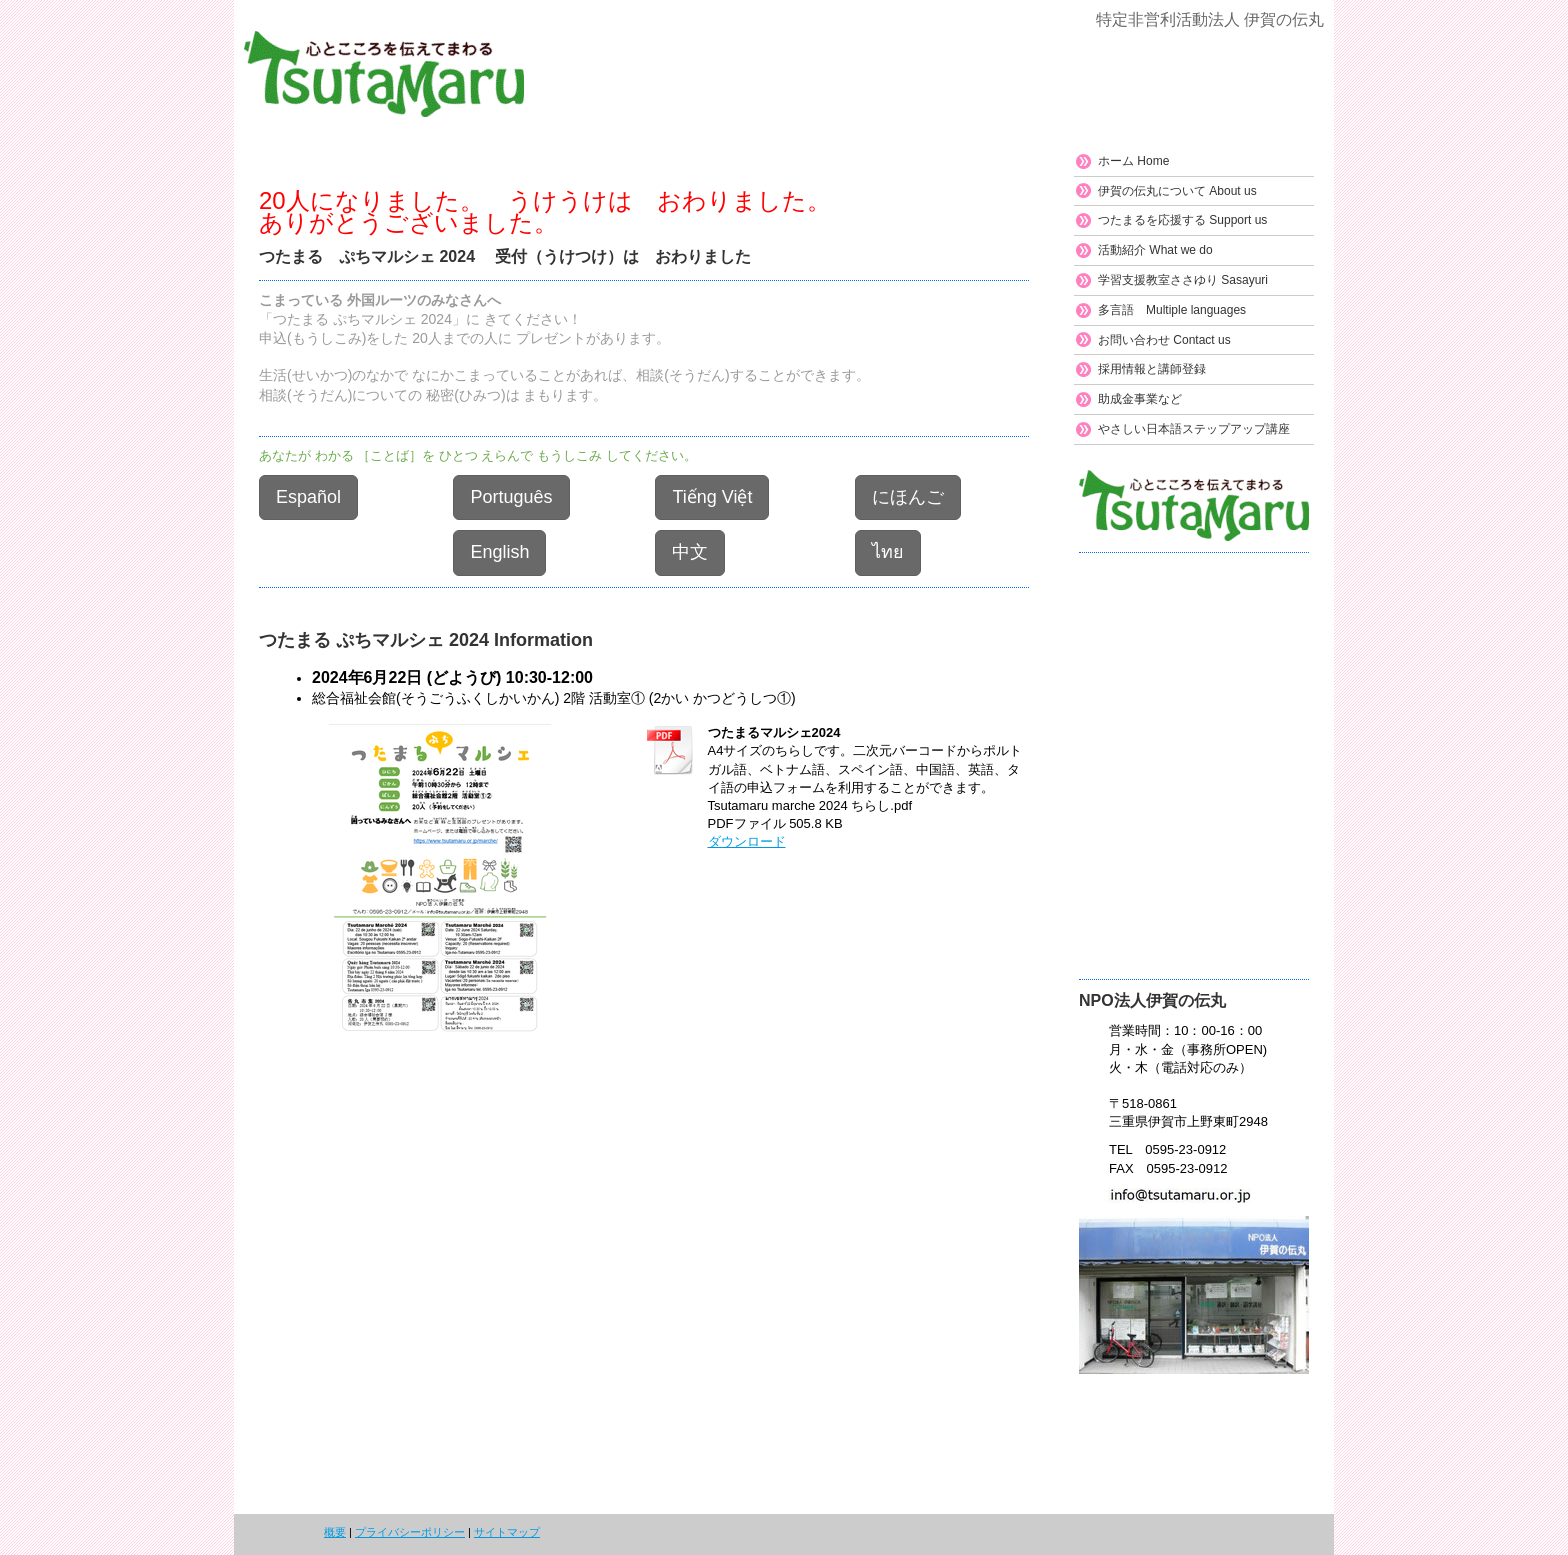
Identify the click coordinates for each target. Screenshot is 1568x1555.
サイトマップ (507, 1532)
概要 (335, 1532)
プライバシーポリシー (410, 1532)
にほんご (908, 497)
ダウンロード (747, 841)
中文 (690, 552)
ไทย (888, 552)
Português (511, 497)
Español (308, 497)
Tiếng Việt (712, 497)
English (499, 552)
